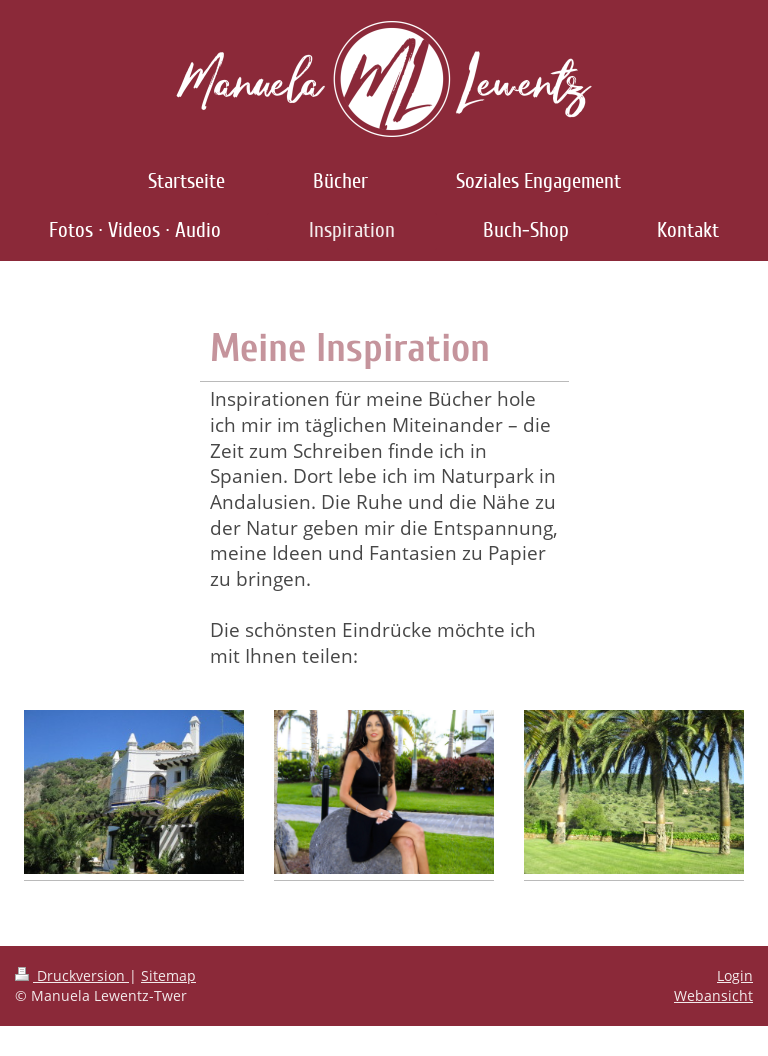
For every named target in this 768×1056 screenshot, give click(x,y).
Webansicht (713, 995)
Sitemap (168, 975)
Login (735, 975)
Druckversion (72, 975)
